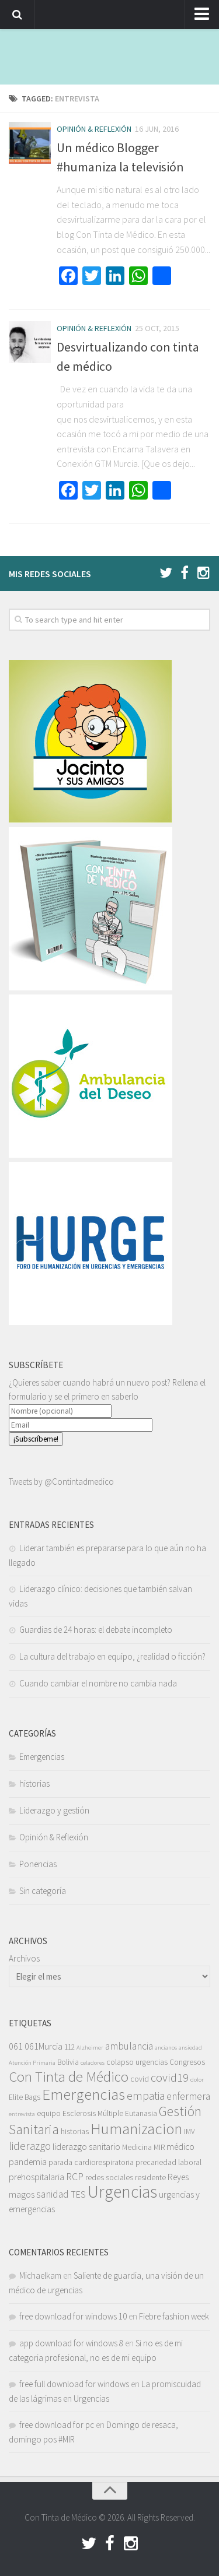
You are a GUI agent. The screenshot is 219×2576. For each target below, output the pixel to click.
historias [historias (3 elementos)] (75, 2131)
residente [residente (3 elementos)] (150, 2178)
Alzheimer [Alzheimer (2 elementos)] (90, 2047)
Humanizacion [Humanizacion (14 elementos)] (136, 2128)
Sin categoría (42, 1890)
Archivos (24, 1958)
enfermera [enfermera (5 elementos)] (188, 2096)
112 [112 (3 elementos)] (69, 2047)
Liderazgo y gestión (54, 1810)
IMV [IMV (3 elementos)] (189, 2131)
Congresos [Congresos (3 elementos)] (187, 2062)
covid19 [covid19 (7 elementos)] (170, 2077)
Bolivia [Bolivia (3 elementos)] (68, 2062)
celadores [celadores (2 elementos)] (93, 2063)
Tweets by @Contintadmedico (61, 1481)
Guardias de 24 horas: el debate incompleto (95, 1629)
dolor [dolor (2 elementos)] (197, 2079)
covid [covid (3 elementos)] (139, 2079)
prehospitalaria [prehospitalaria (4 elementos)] (36, 2177)
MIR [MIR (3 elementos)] (159, 2147)
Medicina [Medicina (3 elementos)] (137, 2147)
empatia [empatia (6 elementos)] (146, 2096)
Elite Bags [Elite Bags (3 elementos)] (24, 2097)
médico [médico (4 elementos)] (180, 2146)
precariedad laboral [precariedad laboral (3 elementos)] (168, 2162)
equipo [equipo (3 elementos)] (49, 2113)
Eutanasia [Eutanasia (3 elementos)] (141, 2113)
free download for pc (56, 2424)
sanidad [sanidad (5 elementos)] (52, 2194)
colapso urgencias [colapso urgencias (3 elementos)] (137, 2062)
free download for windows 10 (73, 2316)
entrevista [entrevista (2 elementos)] (22, 2114)
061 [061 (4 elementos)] (16, 2046)
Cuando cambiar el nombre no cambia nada (98, 1683)
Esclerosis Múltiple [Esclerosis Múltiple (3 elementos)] (92, 2113)
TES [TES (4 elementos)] (78, 2194)
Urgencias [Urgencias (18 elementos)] (122, 2191)
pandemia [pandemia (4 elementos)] (28, 2161)
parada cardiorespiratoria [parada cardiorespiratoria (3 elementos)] (91, 2162)
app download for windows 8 (71, 2343)
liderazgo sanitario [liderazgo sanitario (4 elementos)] (86, 2146)
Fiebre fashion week (174, 2316)
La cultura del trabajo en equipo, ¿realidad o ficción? (112, 1656)
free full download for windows (74, 2383)
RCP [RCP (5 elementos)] (75, 2176)
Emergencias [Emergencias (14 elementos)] (83, 2094)
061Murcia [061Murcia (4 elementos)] (43, 2046)
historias (34, 1783)
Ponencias (38, 1863)
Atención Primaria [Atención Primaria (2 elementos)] (32, 2063)
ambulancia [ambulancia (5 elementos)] (129, 2046)
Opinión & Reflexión (94, 129)
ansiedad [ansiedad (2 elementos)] (190, 2047)
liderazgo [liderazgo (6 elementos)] (30, 2146)
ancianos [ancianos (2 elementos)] (166, 2047)
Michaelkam (40, 2275)
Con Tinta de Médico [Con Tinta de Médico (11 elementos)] (68, 2077)
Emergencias (41, 1756)
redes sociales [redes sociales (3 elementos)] (109, 2178)
